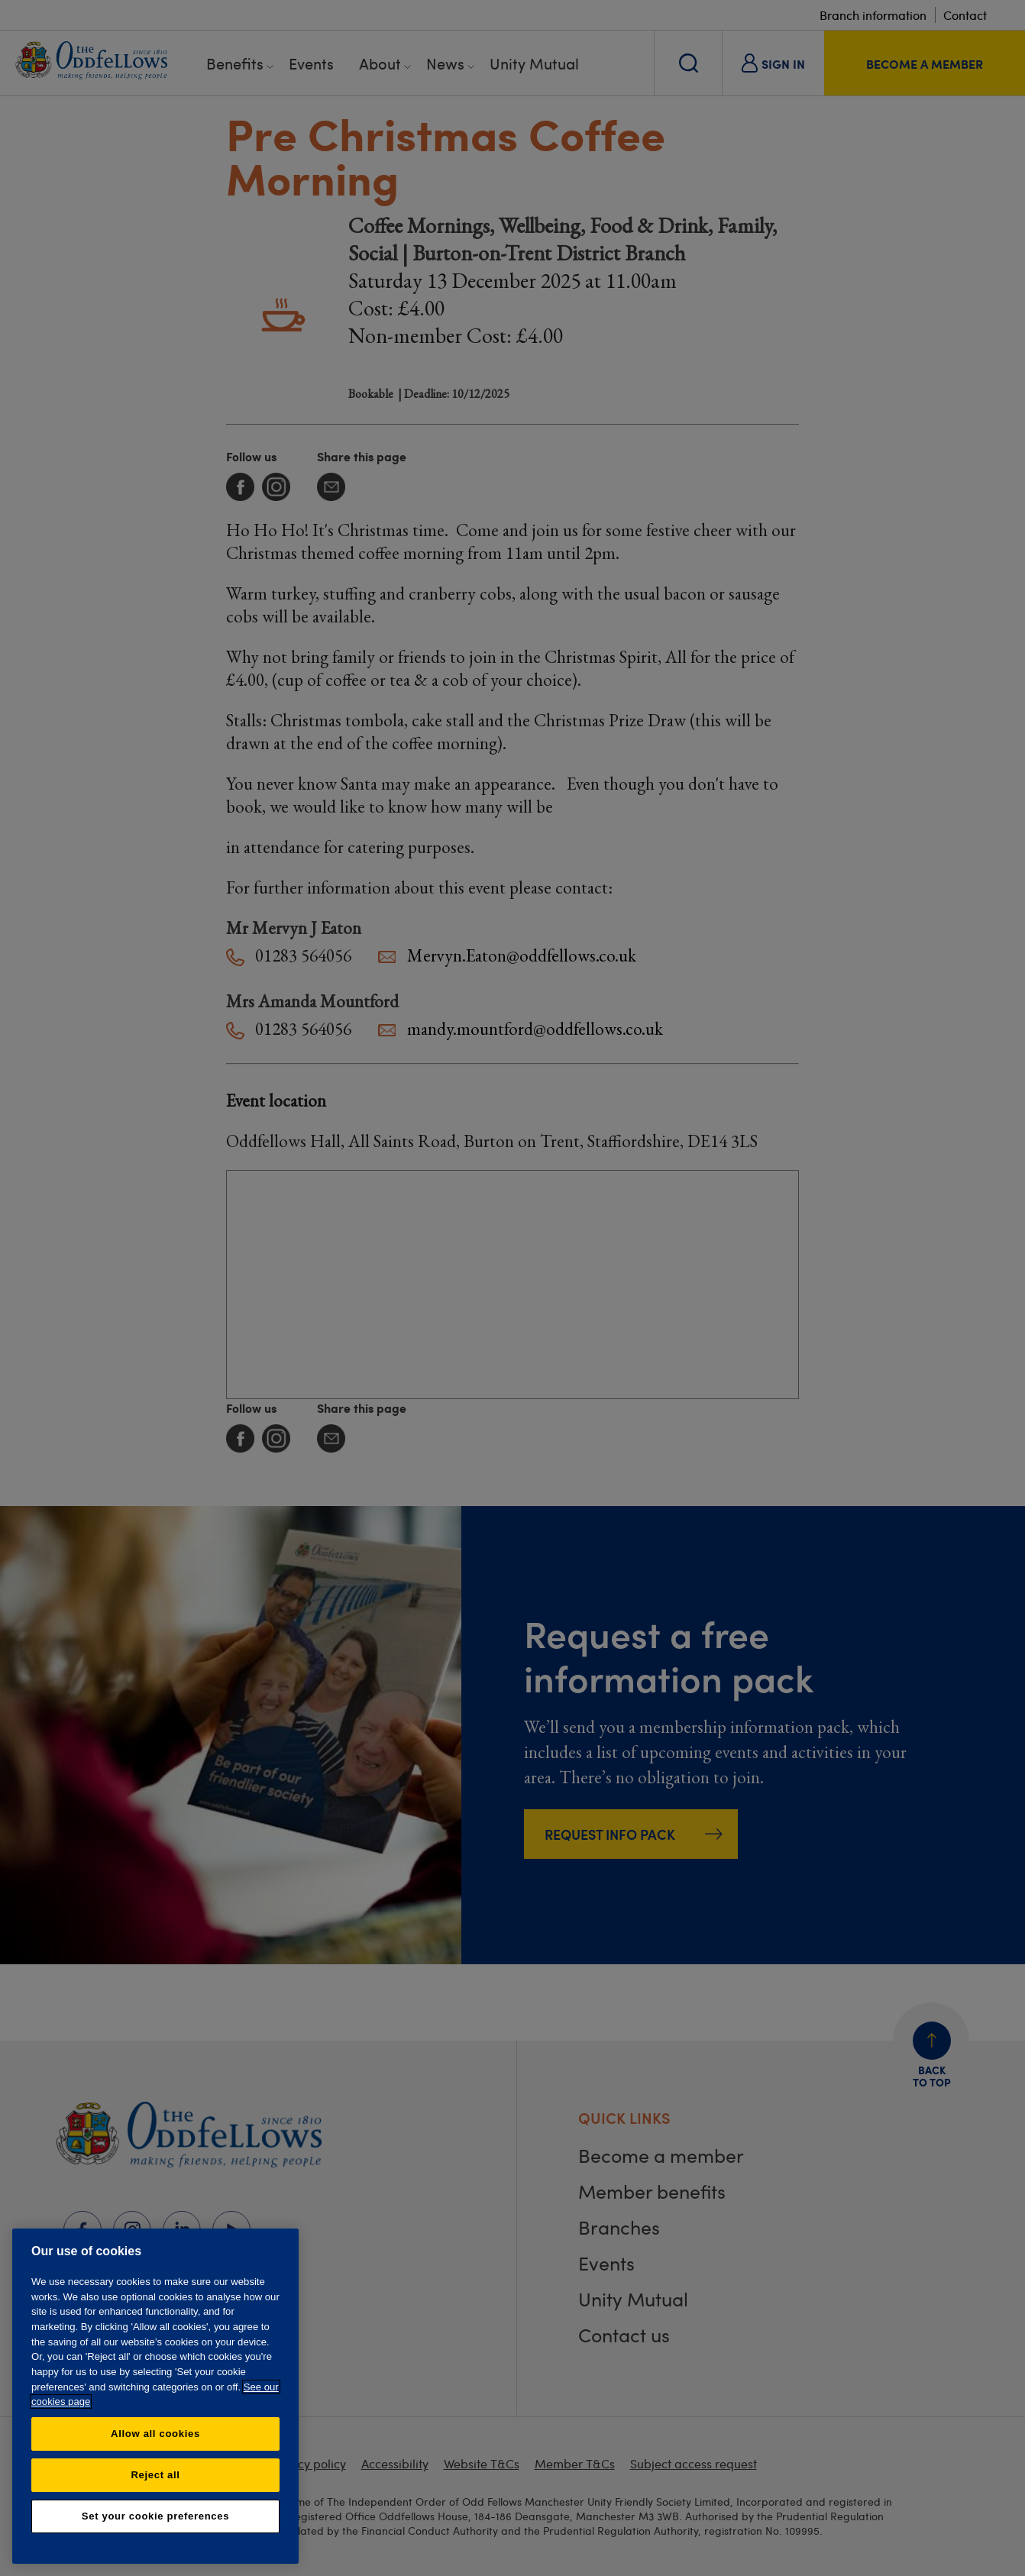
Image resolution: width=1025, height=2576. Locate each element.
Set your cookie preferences (155, 2516)
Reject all (155, 2475)
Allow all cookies (155, 2433)
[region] (155, 2396)
